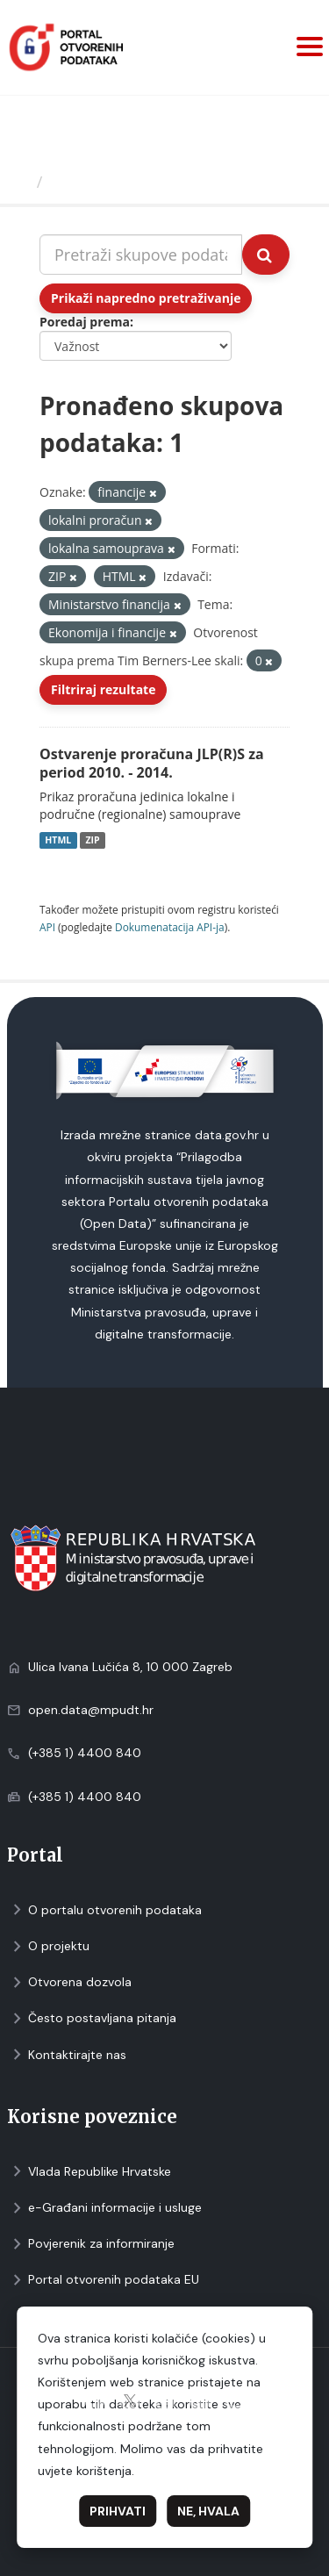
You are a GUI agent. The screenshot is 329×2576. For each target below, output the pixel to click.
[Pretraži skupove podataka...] (140, 254)
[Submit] (266, 254)
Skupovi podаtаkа (121, 181)
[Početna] (20, 181)
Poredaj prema (84, 321)
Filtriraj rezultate (103, 689)
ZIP (92, 840)
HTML (58, 840)
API (47, 927)
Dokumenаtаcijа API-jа (170, 927)
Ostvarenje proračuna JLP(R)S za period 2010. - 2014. (151, 763)
